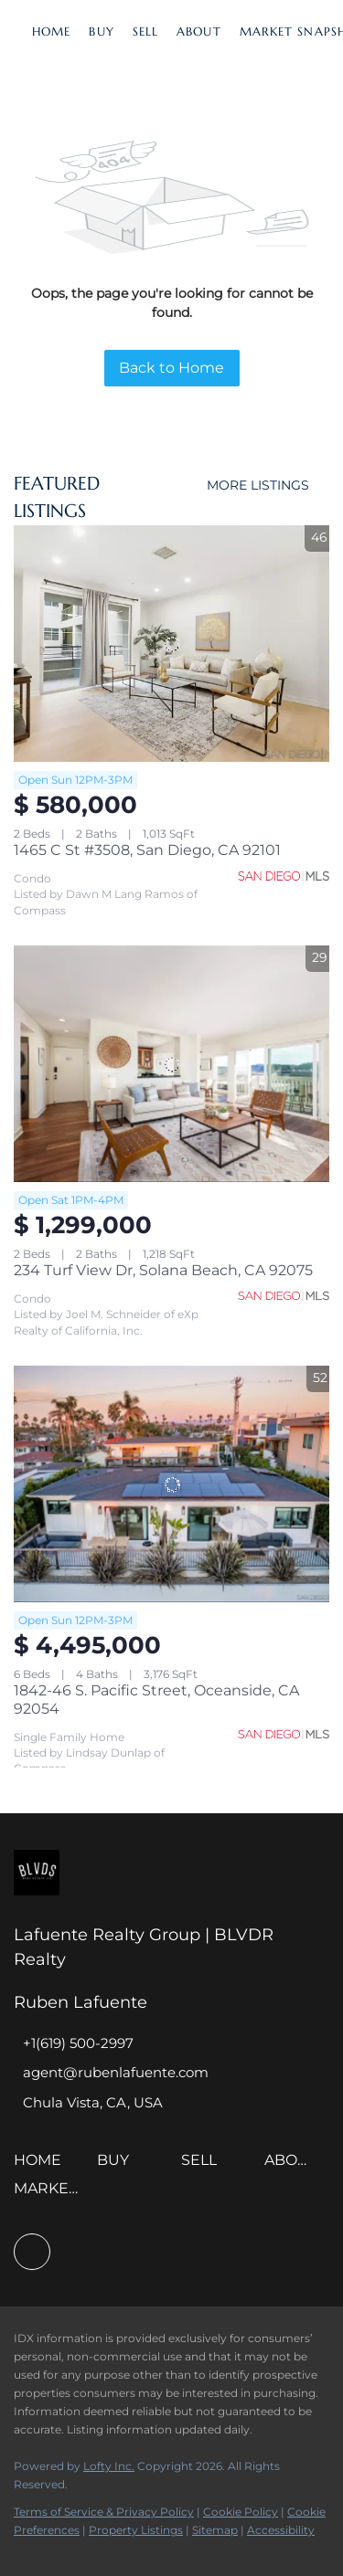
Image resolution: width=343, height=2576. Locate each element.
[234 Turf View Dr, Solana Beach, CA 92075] (171, 1063)
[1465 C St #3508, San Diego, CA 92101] (171, 643)
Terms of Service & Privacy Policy (104, 2511)
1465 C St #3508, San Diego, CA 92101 (147, 850)
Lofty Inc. (108, 2466)
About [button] (199, 31)
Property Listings (136, 2530)
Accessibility (281, 2530)
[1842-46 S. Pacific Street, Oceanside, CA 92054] (171, 1484)
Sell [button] (145, 31)
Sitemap (215, 2530)
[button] (42, 2166)
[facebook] (32, 2251)
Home (51, 31)
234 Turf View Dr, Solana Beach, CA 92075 (163, 1270)
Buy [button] (101, 31)
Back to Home (171, 367)
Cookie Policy (240, 2511)
